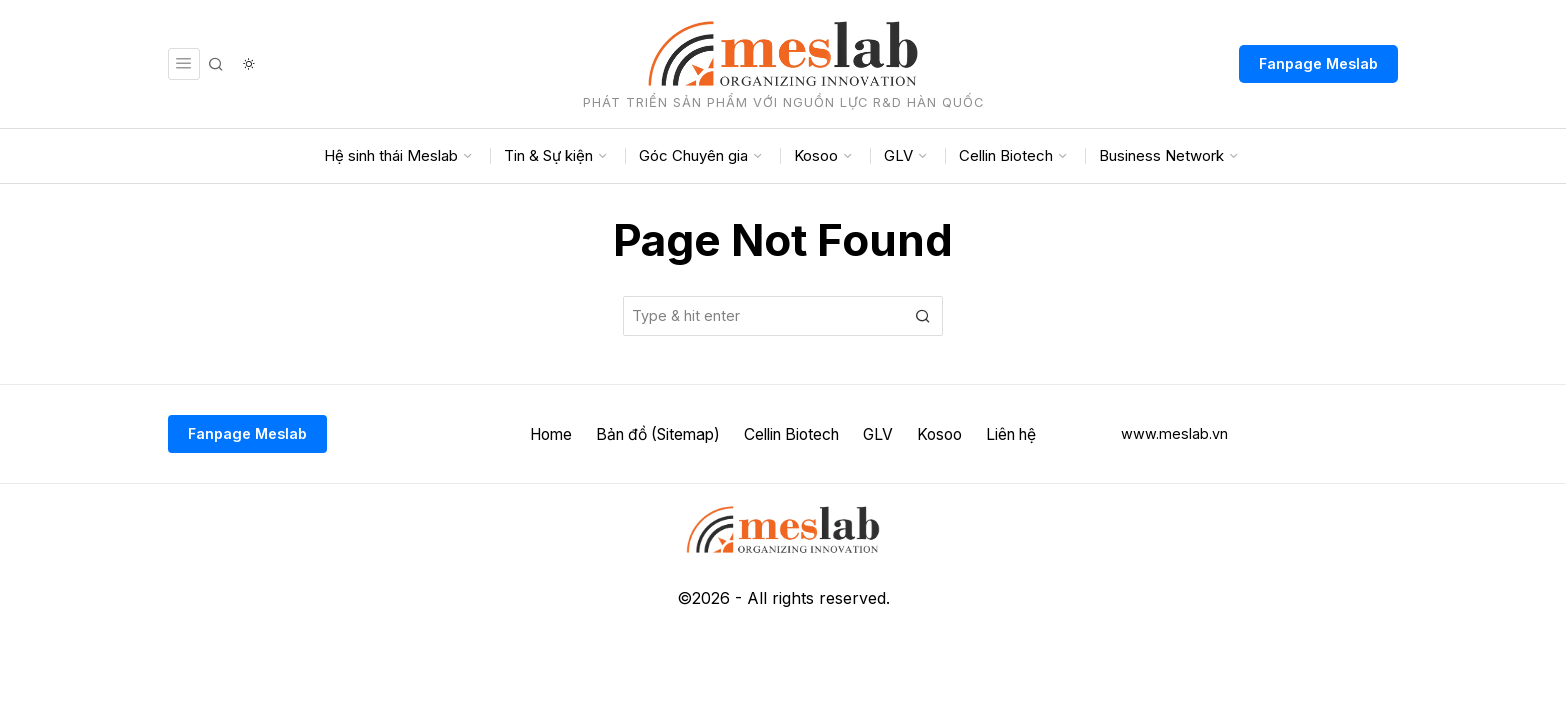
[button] (923, 316)
